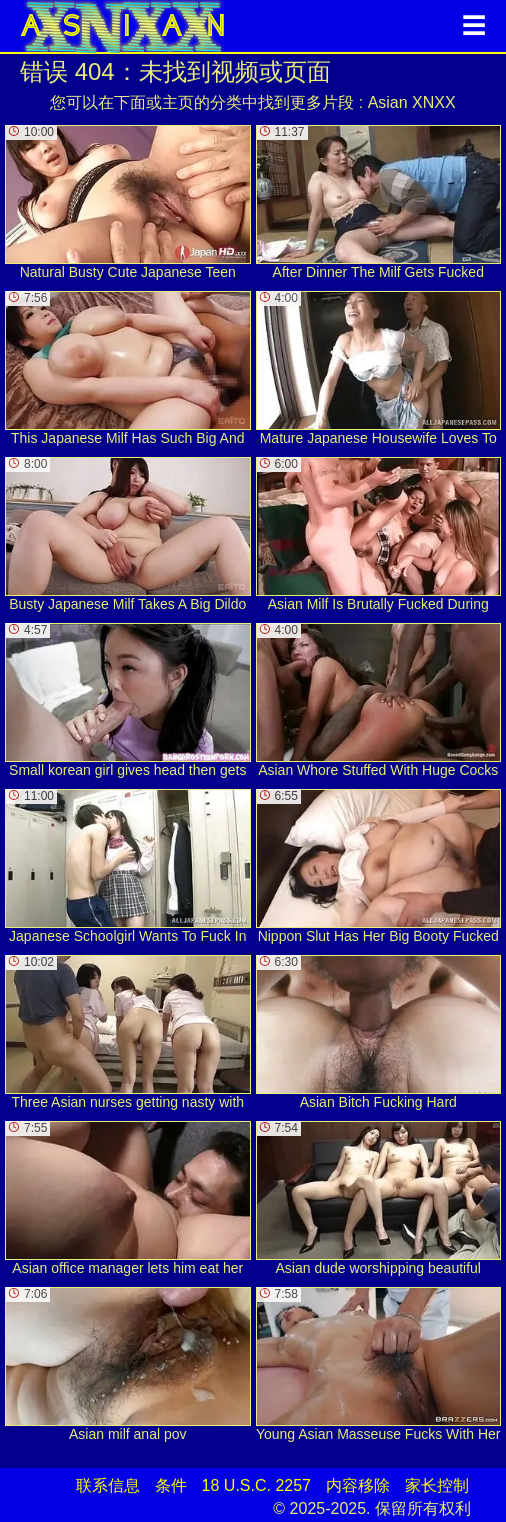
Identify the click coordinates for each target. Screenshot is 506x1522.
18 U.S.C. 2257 (256, 1485)
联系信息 (108, 1485)
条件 (171, 1485)
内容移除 (358, 1485)
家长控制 (437, 1485)
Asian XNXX (412, 102)
